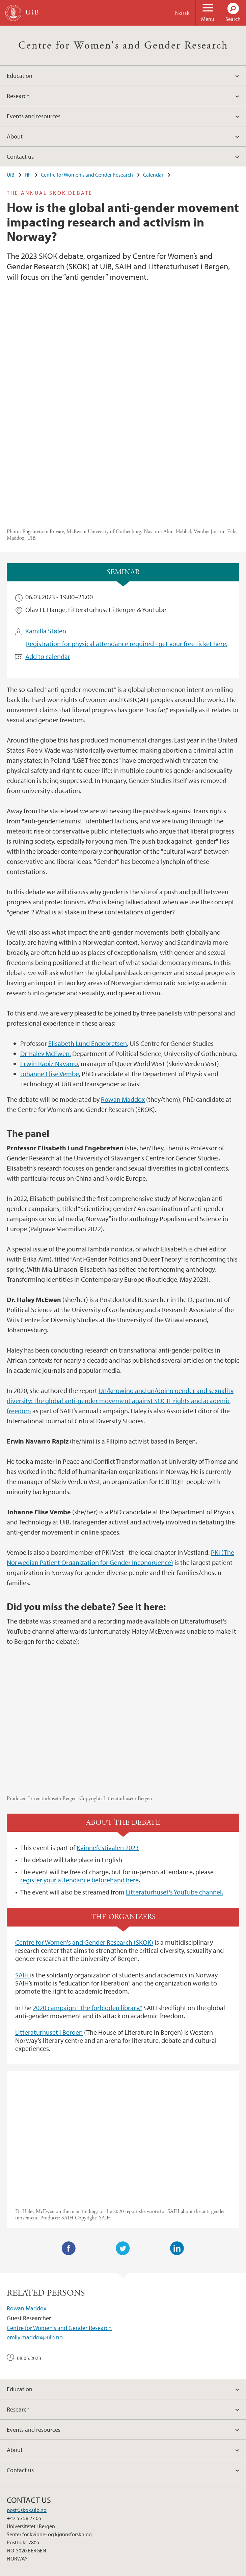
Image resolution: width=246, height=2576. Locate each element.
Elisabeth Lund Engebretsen (87, 941)
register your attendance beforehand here (79, 1778)
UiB (11, 174)
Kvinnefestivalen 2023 (108, 1746)
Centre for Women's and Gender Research (123, 45)
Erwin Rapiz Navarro (49, 962)
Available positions (65, 2569)
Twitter (123, 2147)
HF (28, 174)
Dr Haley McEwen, (45, 951)
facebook (15, 2539)
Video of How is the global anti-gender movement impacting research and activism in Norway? (123, 1620)
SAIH (22, 1873)
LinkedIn (177, 2147)
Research (18, 96)
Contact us (20, 156)
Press (98, 2569)
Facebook (69, 2147)
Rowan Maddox (123, 997)
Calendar (153, 174)
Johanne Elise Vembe (49, 972)
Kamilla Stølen (45, 529)
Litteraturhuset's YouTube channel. (174, 1790)
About (15, 136)
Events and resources (33, 116)
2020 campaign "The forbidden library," (87, 1906)
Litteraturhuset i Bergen (49, 1930)
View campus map (27, 2504)
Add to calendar (47, 555)
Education (19, 76)
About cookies (125, 2569)
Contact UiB (25, 2569)
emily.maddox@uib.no (35, 2236)
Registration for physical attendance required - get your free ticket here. (126, 542)
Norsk (182, 12)
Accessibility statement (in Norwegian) (190, 2569)
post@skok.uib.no (27, 2408)
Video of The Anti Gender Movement (123, 2034)
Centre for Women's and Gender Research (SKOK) (84, 1840)
